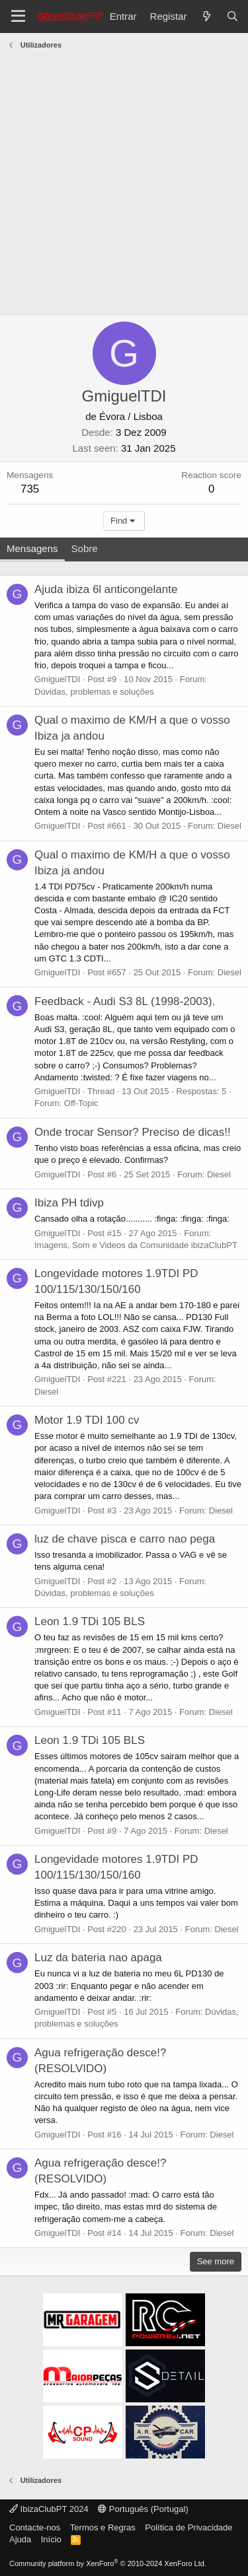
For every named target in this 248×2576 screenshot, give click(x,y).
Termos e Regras (103, 2527)
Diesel (229, 826)
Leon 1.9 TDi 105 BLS (89, 1621)
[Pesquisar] (232, 16)
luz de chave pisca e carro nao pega (124, 1539)
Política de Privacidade (188, 2527)
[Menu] (18, 16)
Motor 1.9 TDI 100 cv (86, 1420)
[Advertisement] (124, 184)
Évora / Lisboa (131, 416)
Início (51, 2539)
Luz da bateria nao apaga (98, 1957)
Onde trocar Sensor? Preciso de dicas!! (132, 1132)
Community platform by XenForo (107, 2563)
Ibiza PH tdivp (69, 1203)
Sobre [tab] (84, 548)
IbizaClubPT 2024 (49, 2509)
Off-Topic (81, 1103)
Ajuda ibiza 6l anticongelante (105, 589)
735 (30, 489)
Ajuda (20, 2539)
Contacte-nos (34, 2527)
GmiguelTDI (57, 679)
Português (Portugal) (143, 2509)
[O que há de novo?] (206, 16)
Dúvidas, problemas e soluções (94, 692)
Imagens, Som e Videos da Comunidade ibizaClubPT (135, 1245)
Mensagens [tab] (32, 548)
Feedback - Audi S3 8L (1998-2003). (124, 1001)
